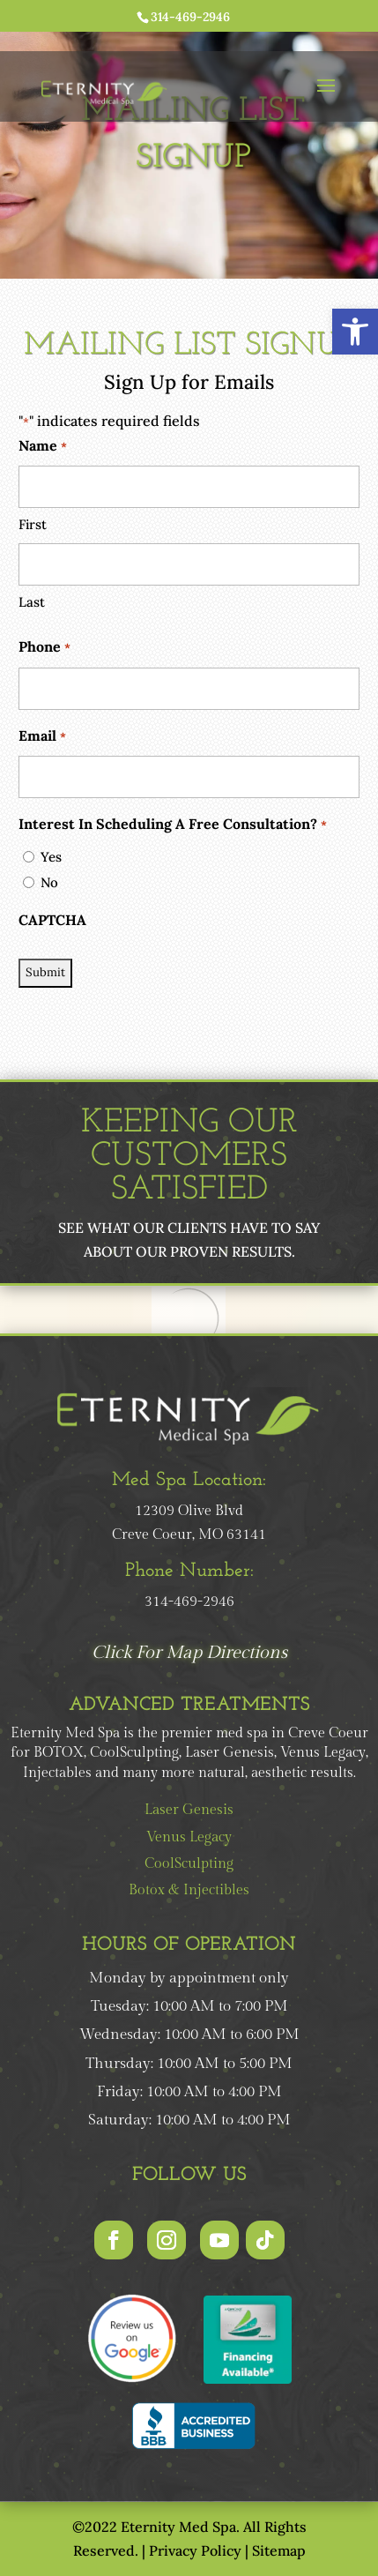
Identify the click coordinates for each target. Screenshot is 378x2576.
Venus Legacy (189, 1837)
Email (42, 737)
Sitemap (279, 2550)
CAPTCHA (52, 920)
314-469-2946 (190, 17)
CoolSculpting (189, 1863)
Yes (51, 856)
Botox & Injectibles (189, 1890)
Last (32, 602)
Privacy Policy (195, 2550)
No (49, 882)
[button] (355, 332)
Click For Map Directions (189, 1652)
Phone (44, 648)
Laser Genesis (189, 1810)
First (33, 524)
